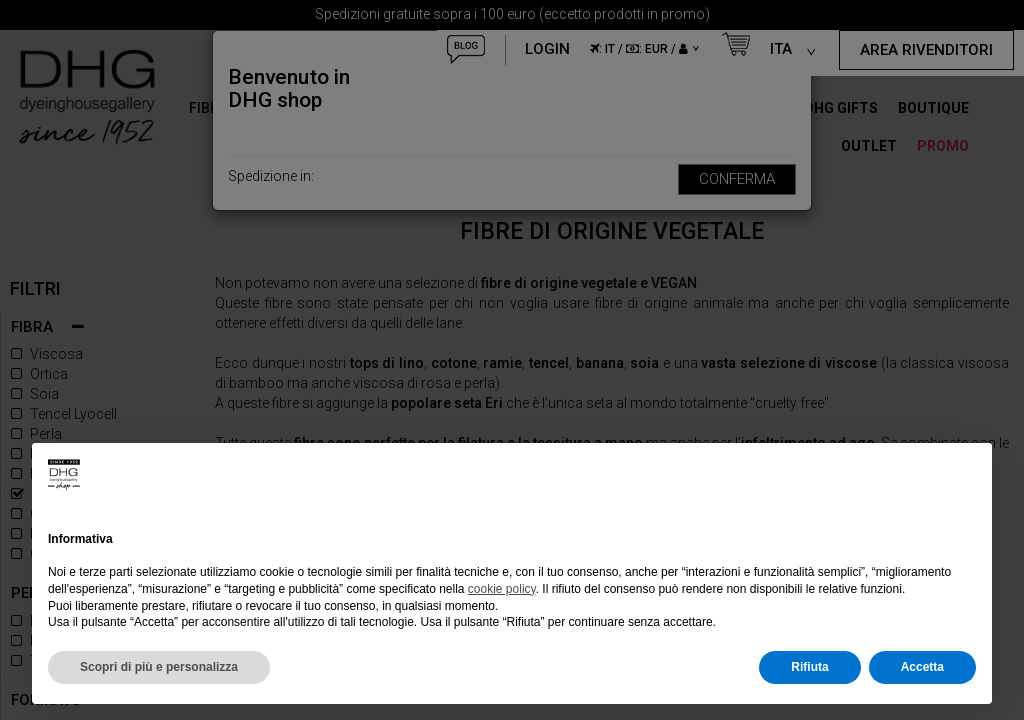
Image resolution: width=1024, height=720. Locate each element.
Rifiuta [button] (809, 667)
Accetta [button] (922, 667)
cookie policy (502, 589)
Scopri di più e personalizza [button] (159, 667)
